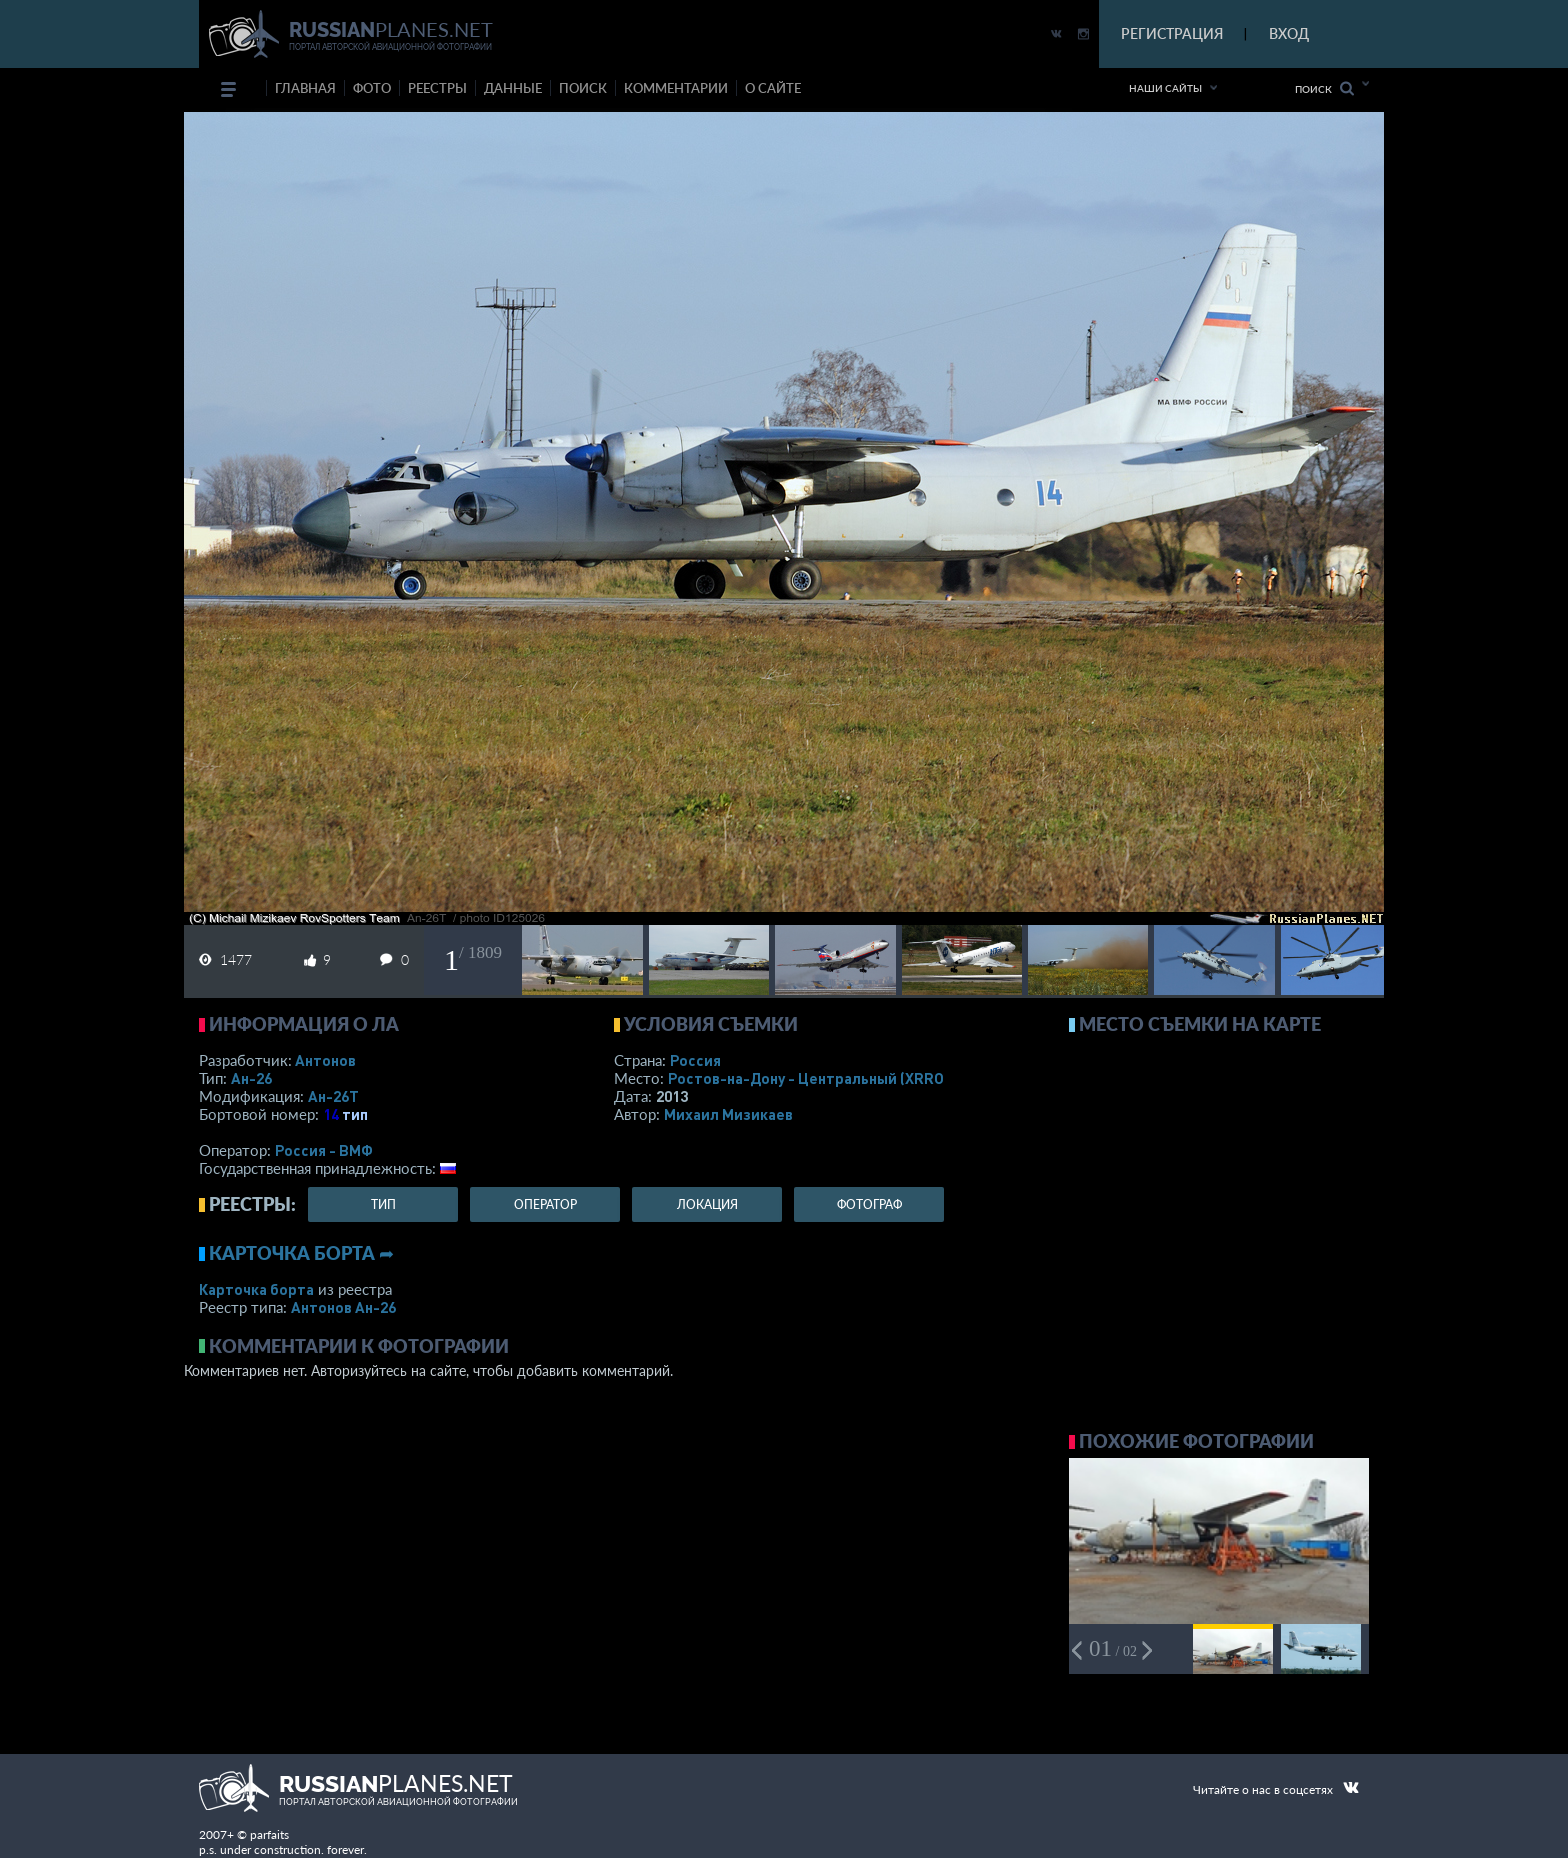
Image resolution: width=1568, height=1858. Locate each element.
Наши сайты (1165, 88)
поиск (583, 88)
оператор (545, 1204)
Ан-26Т (333, 1096)
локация (707, 1204)
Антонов (325, 1060)
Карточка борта (256, 1289)
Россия (695, 1060)
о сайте (773, 88)
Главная (305, 88)
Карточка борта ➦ (301, 1253)
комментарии (676, 88)
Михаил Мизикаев (728, 1114)
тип (355, 1114)
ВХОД (1289, 33)
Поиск (1324, 88)
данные (513, 88)
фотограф (869, 1204)
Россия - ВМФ (324, 1150)
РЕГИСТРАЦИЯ (1172, 33)
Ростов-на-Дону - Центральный (808, 1078)
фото (372, 88)
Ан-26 (251, 1078)
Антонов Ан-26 (343, 1307)
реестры (437, 88)
